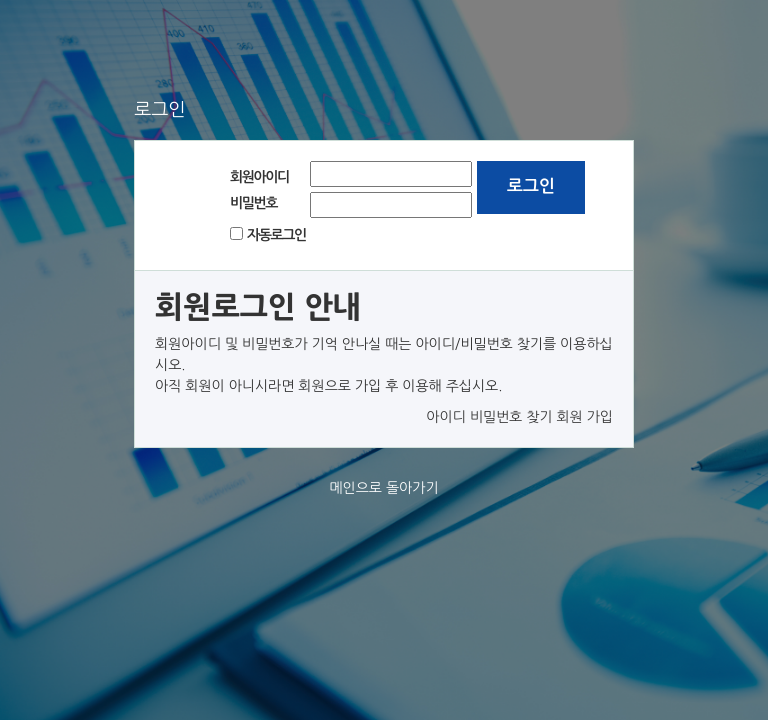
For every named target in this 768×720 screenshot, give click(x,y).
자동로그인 (276, 235)
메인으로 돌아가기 (383, 488)
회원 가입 (584, 417)
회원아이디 (259, 177)
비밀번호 (253, 203)
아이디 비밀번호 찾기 (489, 417)
